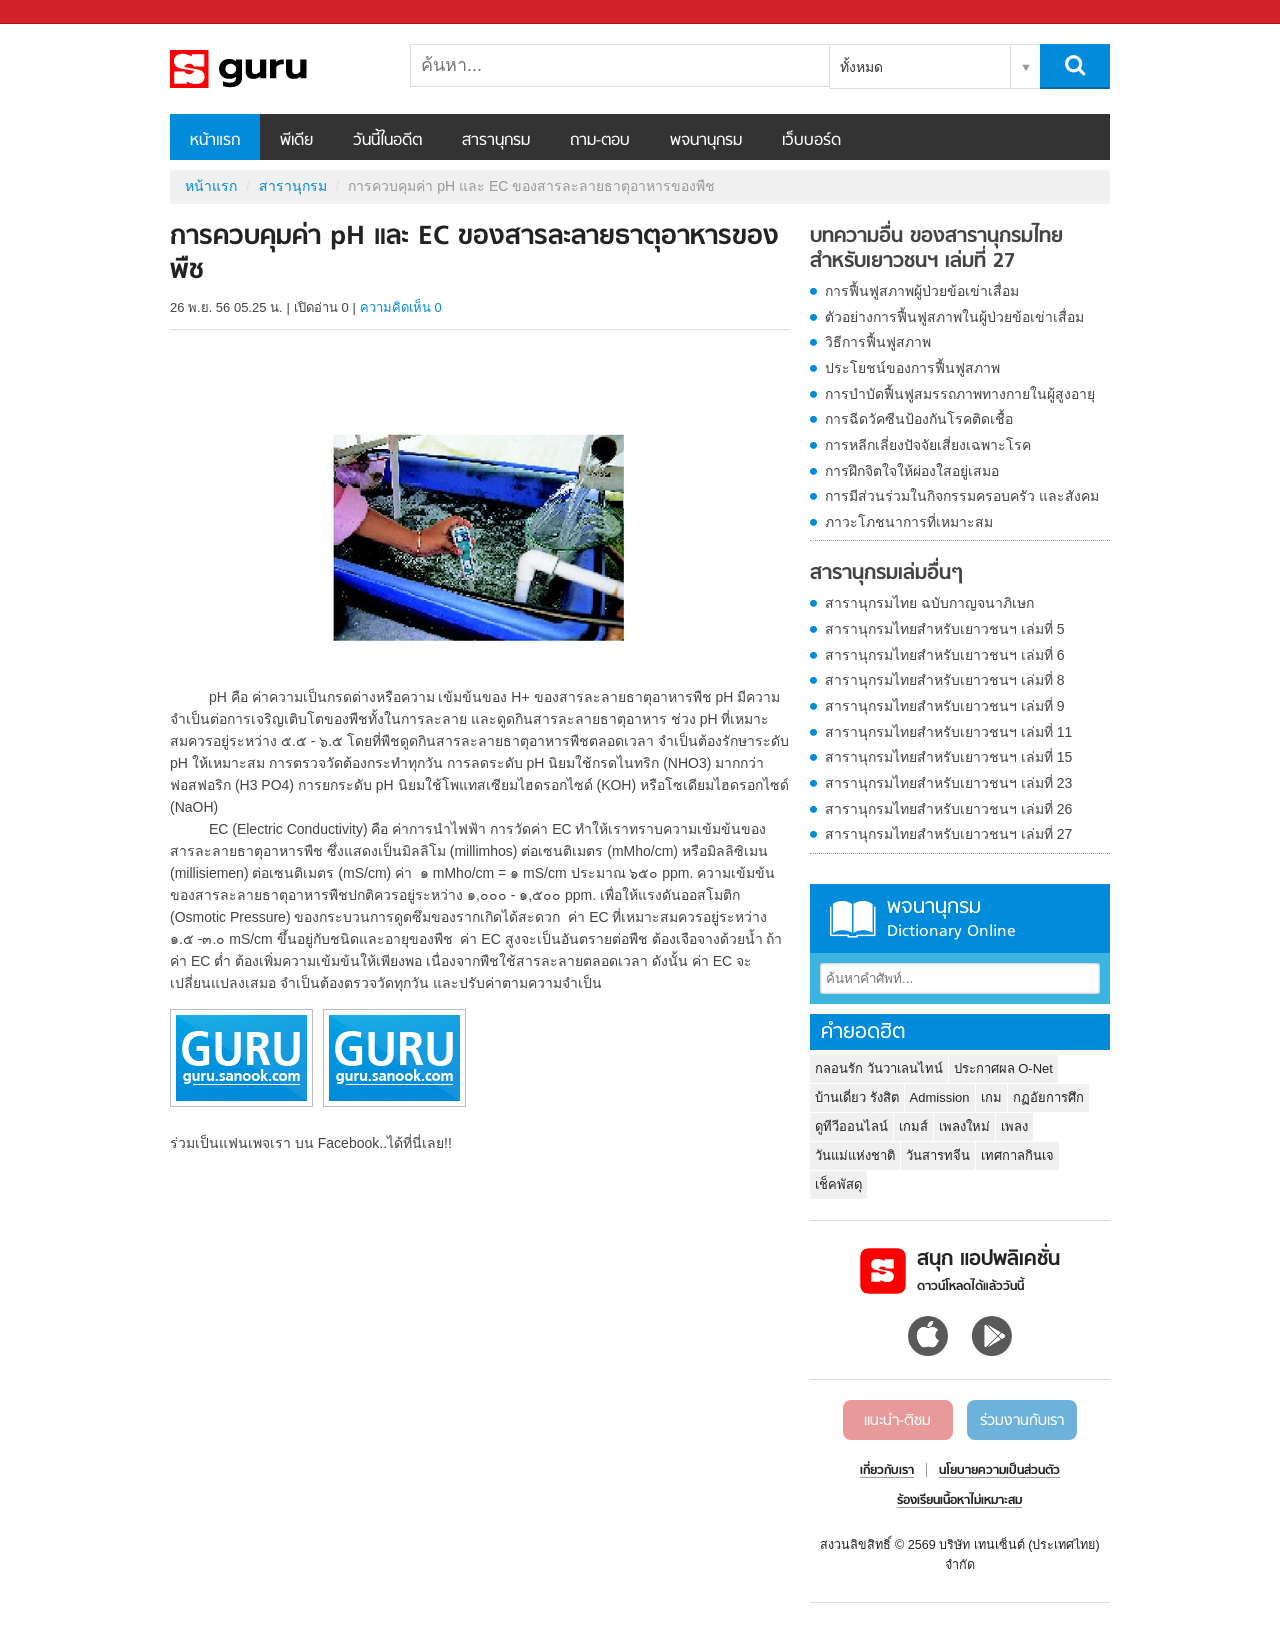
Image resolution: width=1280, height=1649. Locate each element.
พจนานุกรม (706, 141)
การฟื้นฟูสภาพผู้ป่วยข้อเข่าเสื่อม (922, 291)
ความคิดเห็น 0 (401, 307)
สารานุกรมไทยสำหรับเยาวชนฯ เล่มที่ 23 (948, 783)
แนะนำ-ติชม (897, 1421)
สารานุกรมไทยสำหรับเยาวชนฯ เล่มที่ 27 (948, 834)
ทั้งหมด (861, 67)
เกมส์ (913, 1126)
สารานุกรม (496, 141)
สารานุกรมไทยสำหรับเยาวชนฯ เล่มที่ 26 (948, 809)
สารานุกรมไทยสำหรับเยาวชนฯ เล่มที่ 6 (945, 655)
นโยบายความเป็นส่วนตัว (999, 1471)
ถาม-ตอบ (600, 141)
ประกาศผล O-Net (1003, 1068)
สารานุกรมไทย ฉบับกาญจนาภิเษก (929, 603)
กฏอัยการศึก (1048, 1097)
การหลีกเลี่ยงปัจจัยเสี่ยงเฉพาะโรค (928, 445)
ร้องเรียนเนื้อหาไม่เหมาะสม (959, 1501)
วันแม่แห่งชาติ (855, 1155)
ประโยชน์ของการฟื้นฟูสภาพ (912, 368)
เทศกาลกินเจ (1017, 1155)
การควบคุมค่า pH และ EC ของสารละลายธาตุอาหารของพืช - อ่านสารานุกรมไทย (275, 69)
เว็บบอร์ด (811, 141)
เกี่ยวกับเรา (887, 1471)
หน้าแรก (215, 141)
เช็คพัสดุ (838, 1184)
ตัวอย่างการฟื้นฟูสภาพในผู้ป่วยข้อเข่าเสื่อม (954, 317)
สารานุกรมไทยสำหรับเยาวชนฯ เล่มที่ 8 (945, 680)
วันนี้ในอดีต (387, 141)
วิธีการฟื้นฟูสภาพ (878, 342)
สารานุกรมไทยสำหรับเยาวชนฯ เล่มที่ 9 (945, 706)
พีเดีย (296, 141)
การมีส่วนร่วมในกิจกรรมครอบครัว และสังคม (962, 496)
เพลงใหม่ (964, 1126)
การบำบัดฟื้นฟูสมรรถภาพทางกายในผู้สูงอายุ (960, 394)
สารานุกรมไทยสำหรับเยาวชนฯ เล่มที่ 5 (945, 629)
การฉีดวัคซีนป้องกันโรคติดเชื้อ (919, 419)
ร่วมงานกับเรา (1022, 1421)
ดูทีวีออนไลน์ (851, 1126)
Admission (940, 1097)
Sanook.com (60, 12)
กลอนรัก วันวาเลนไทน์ (879, 1068)
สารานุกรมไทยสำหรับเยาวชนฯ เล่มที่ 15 (948, 757)
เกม (991, 1097)
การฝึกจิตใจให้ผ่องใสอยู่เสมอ (912, 471)
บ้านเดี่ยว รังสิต (857, 1097)
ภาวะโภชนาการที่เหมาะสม (909, 522)
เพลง (1014, 1126)
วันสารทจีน (938, 1155)
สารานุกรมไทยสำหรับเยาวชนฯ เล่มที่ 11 (948, 732)
